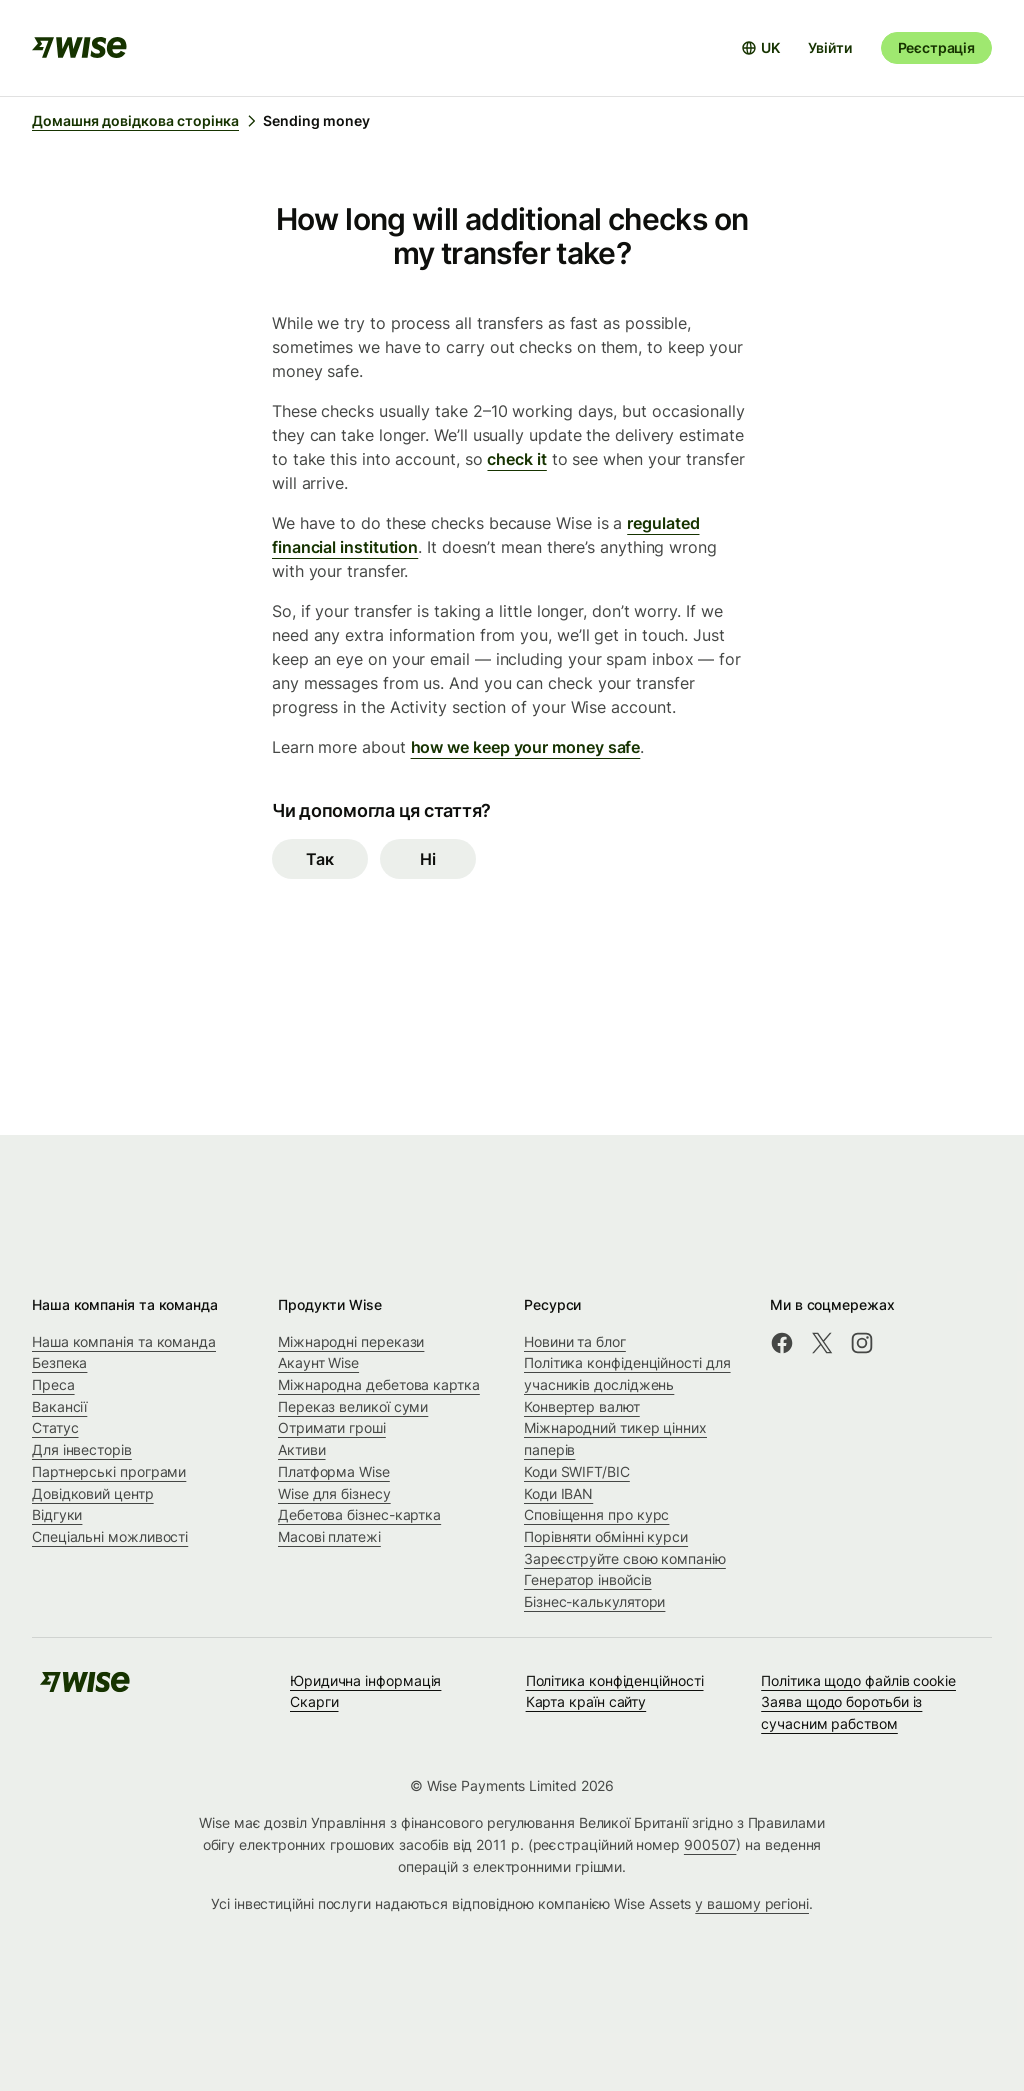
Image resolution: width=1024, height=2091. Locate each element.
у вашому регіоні (752, 1903)
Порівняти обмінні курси (606, 1536)
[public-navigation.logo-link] (85, 1688)
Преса (53, 1384)
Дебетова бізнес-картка (359, 1514)
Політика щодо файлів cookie (858, 1680)
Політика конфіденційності (615, 1680)
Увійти (829, 47)
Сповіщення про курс (596, 1514)
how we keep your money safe (526, 747)
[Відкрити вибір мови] (760, 48)
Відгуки (57, 1514)
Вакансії (59, 1406)
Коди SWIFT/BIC (577, 1471)
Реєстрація (936, 47)
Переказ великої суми (353, 1406)
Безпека (59, 1362)
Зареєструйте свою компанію (625, 1558)
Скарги (314, 1701)
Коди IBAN (558, 1493)
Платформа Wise (334, 1471)
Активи (302, 1449)
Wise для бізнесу (334, 1493)
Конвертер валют (582, 1406)
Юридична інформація (365, 1680)
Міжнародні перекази (351, 1341)
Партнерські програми (109, 1471)
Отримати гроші (332, 1427)
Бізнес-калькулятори (594, 1601)
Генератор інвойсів (588, 1579)
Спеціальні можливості (110, 1536)
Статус (55, 1427)
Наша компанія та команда (124, 1341)
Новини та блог (575, 1341)
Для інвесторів (82, 1449)
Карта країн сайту (586, 1701)
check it (516, 459)
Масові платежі (329, 1536)
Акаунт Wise (318, 1362)
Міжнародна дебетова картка (379, 1384)
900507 (710, 1844)
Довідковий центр (93, 1493)
